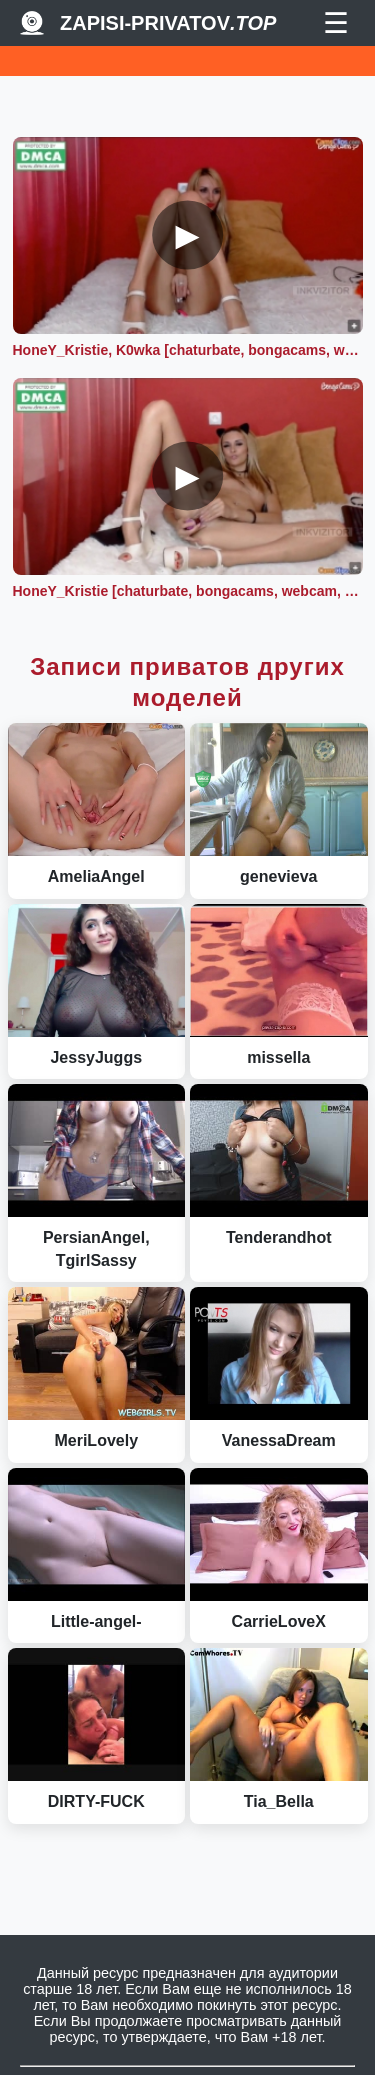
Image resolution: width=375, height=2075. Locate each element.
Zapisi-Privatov (168, 23)
